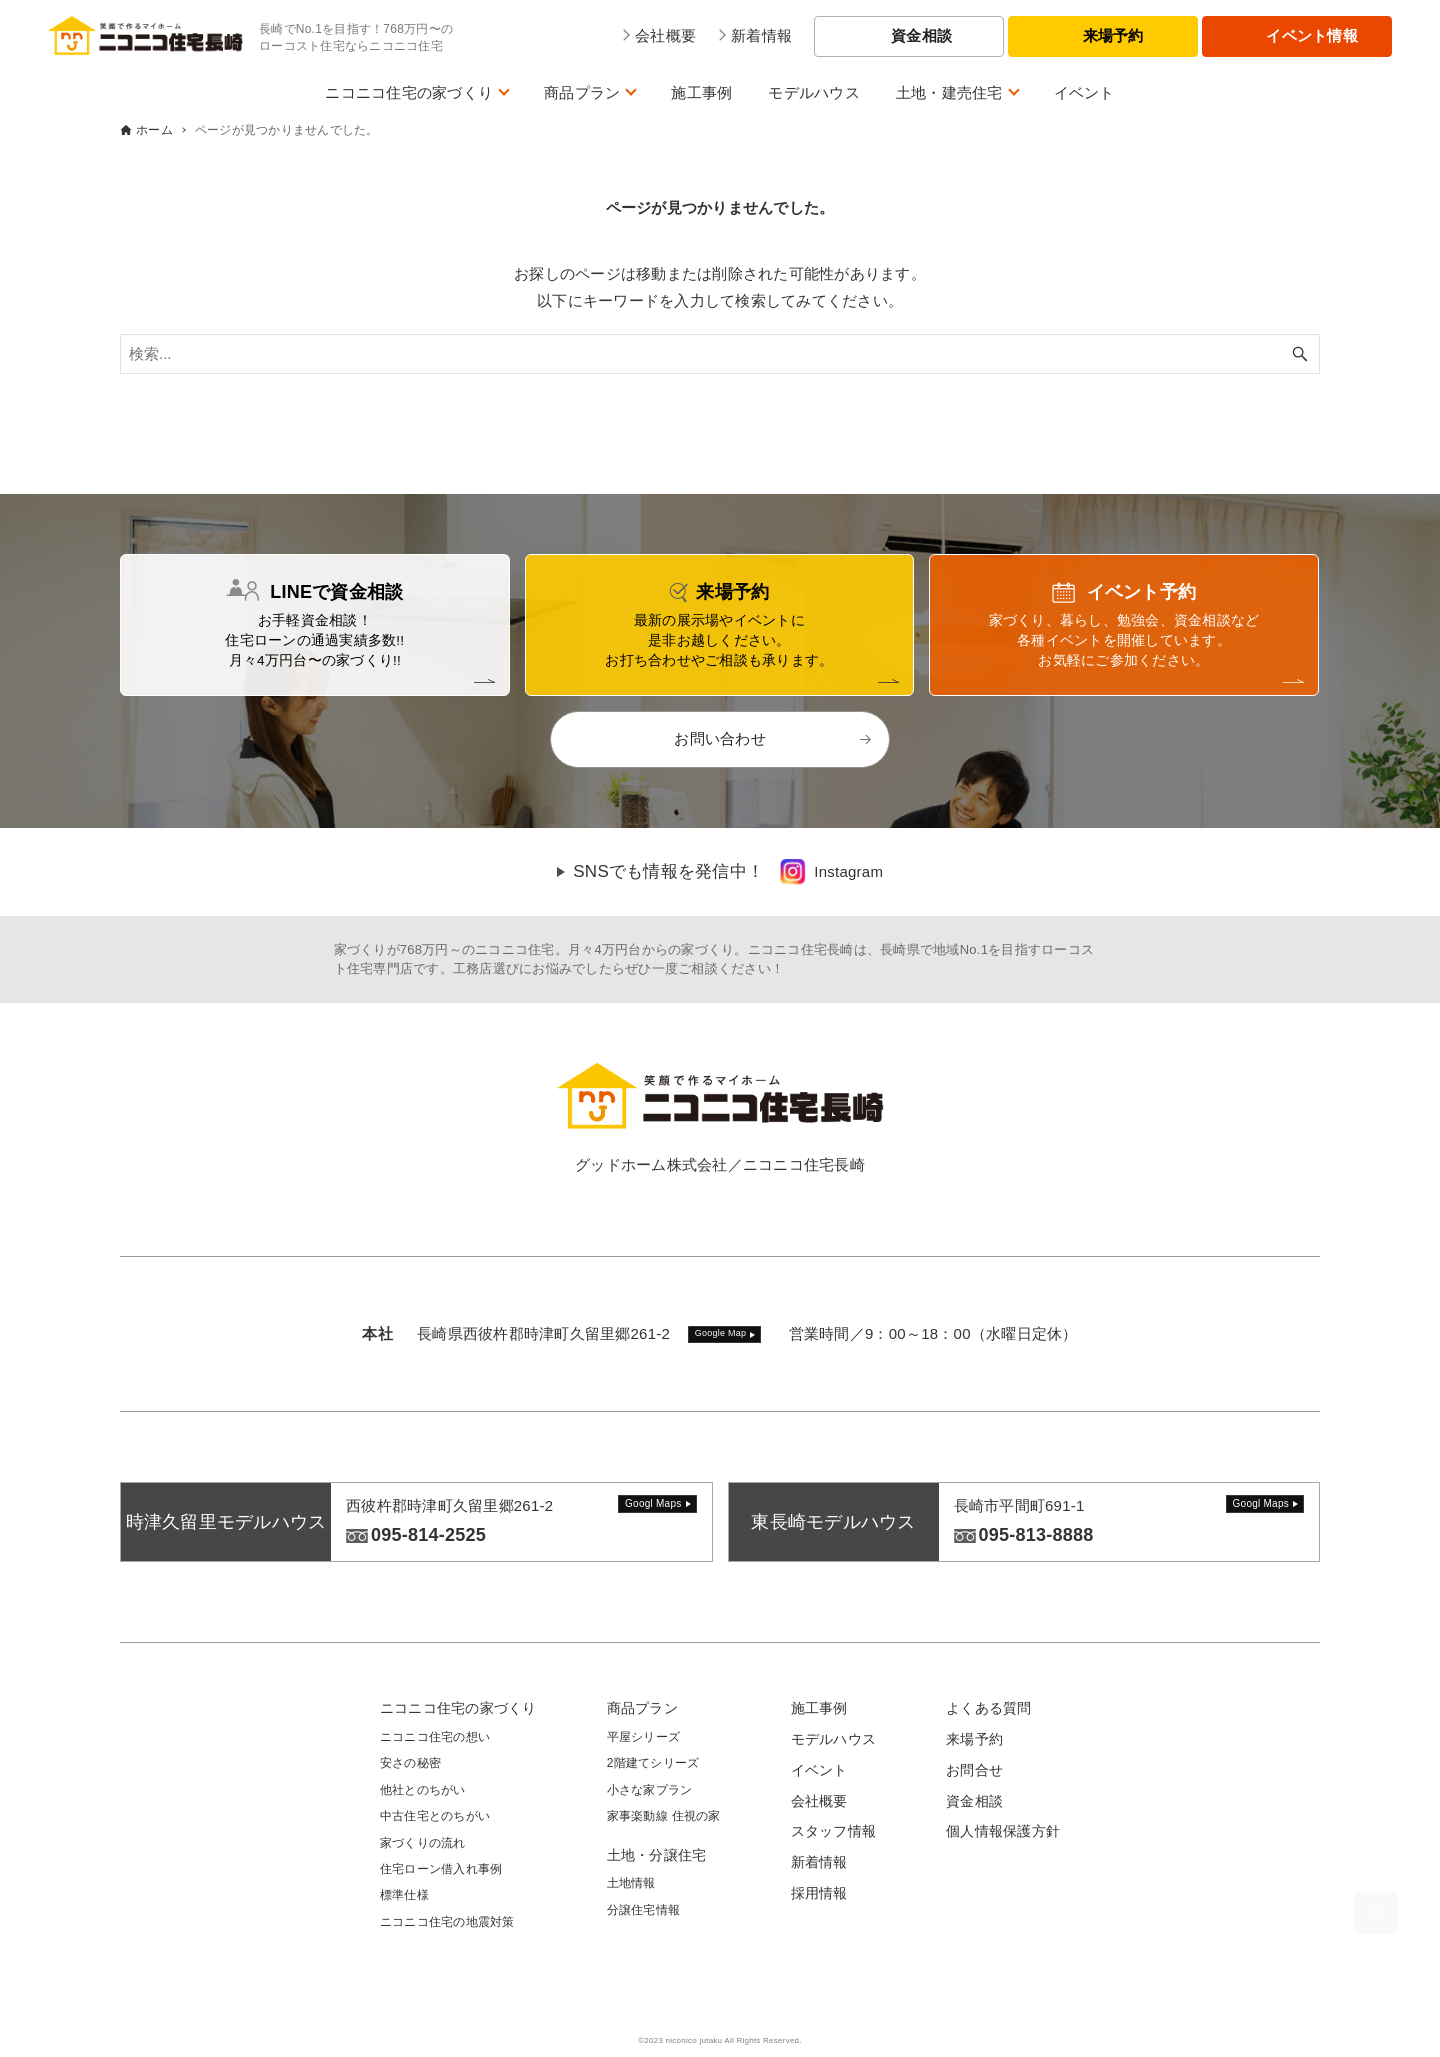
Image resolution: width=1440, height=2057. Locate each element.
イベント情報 (1312, 35)
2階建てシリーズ (653, 1763)
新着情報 (819, 1862)
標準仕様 (404, 1895)
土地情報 (631, 1883)
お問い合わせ (720, 738)
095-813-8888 (1036, 1535)
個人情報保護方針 (1003, 1831)
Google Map (721, 1333)
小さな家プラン (650, 1790)
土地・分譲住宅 (657, 1855)
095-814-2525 (428, 1535)
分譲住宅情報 (644, 1910)
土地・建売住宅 (949, 92)
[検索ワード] (720, 354)
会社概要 (819, 1801)
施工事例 (701, 92)
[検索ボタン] (1300, 354)
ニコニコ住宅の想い (435, 1737)
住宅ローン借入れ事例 (441, 1869)
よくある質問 (989, 1708)
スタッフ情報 (834, 1831)
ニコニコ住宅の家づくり (409, 92)
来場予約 (1113, 35)
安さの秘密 (410, 1763)
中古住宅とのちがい (435, 1816)
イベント (1084, 92)
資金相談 (921, 35)
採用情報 (819, 1893)
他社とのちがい (423, 1790)
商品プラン (582, 92)
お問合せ (974, 1770)
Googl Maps (653, 1503)
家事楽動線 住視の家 (664, 1816)
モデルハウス (814, 92)
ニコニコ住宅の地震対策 (447, 1922)
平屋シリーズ (644, 1737)
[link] (831, 872)
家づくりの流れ (423, 1843)
